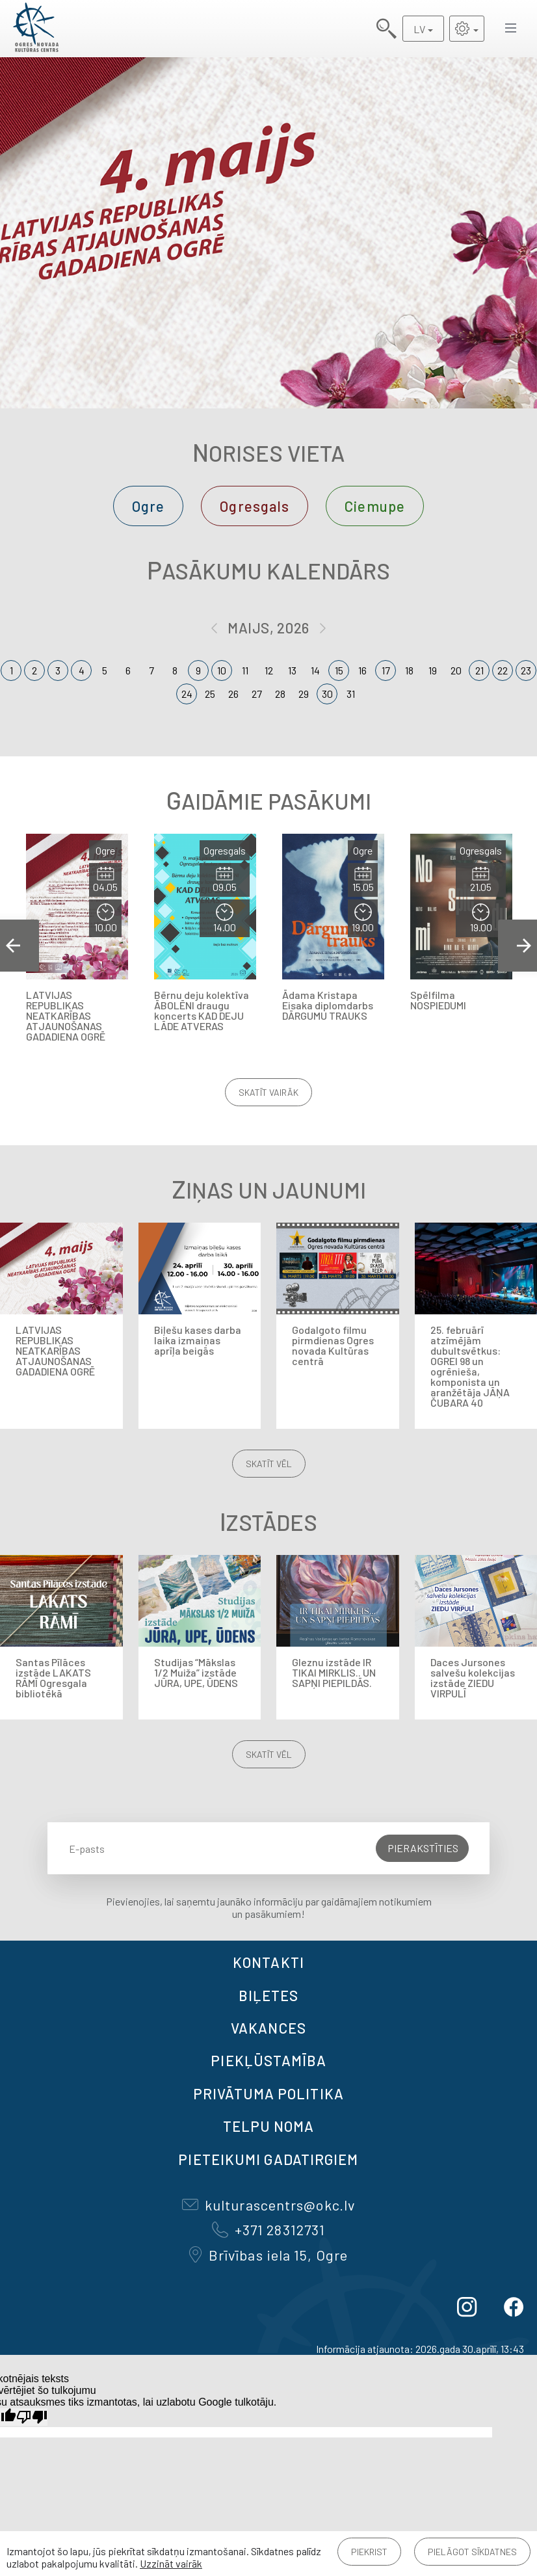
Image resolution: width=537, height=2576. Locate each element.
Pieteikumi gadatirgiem (268, 2159)
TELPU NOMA (269, 2126)
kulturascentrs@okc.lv (268, 2204)
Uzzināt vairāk (171, 2563)
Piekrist (369, 2551)
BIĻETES (269, 1995)
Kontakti (268, 1962)
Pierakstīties (422, 1848)
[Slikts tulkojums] (31, 2417)
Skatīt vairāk (268, 1092)
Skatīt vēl (269, 1463)
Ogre (148, 506)
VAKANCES (268, 2027)
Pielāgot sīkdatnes (472, 2551)
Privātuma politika (268, 2093)
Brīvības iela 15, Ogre (268, 2254)
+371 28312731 (268, 2229)
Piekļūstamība (268, 2060)
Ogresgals (254, 506)
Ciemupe (375, 506)
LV (419, 29)
